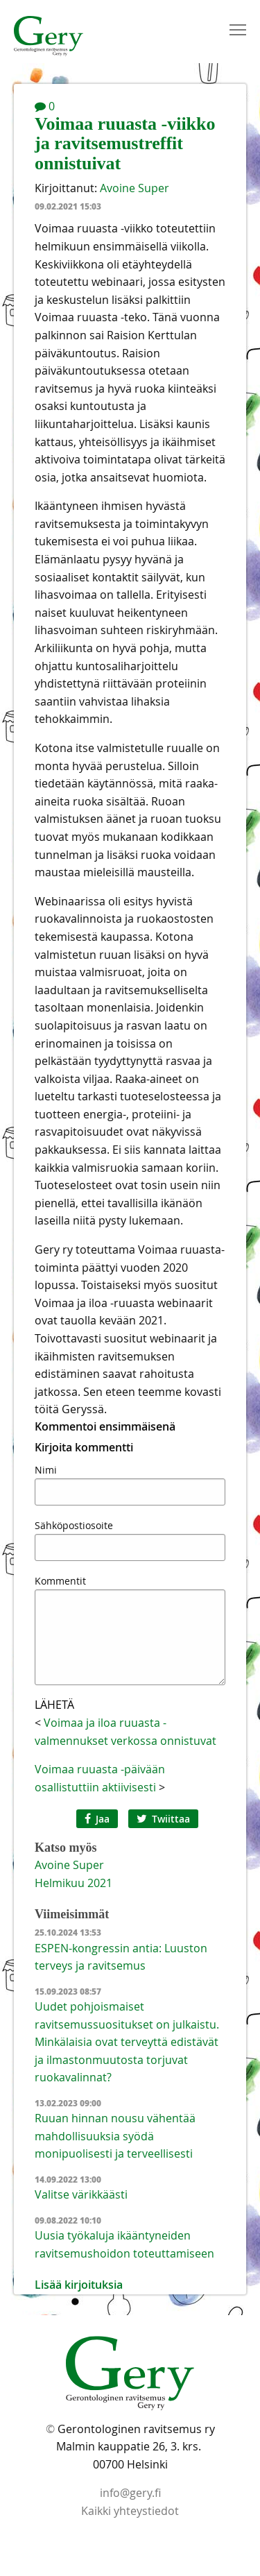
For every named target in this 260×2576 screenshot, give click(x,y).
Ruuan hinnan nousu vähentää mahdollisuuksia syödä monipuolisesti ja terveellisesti (115, 2135)
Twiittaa (163, 1818)
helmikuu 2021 (73, 1883)
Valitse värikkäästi (81, 2194)
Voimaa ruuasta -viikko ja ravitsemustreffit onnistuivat (125, 143)
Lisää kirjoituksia (79, 2284)
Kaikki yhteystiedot (130, 2510)
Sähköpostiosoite (74, 1525)
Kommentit (60, 1580)
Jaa (97, 1818)
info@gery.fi (130, 2492)
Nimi (46, 1469)
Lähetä (54, 1704)
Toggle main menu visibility (239, 27)
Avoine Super (134, 188)
